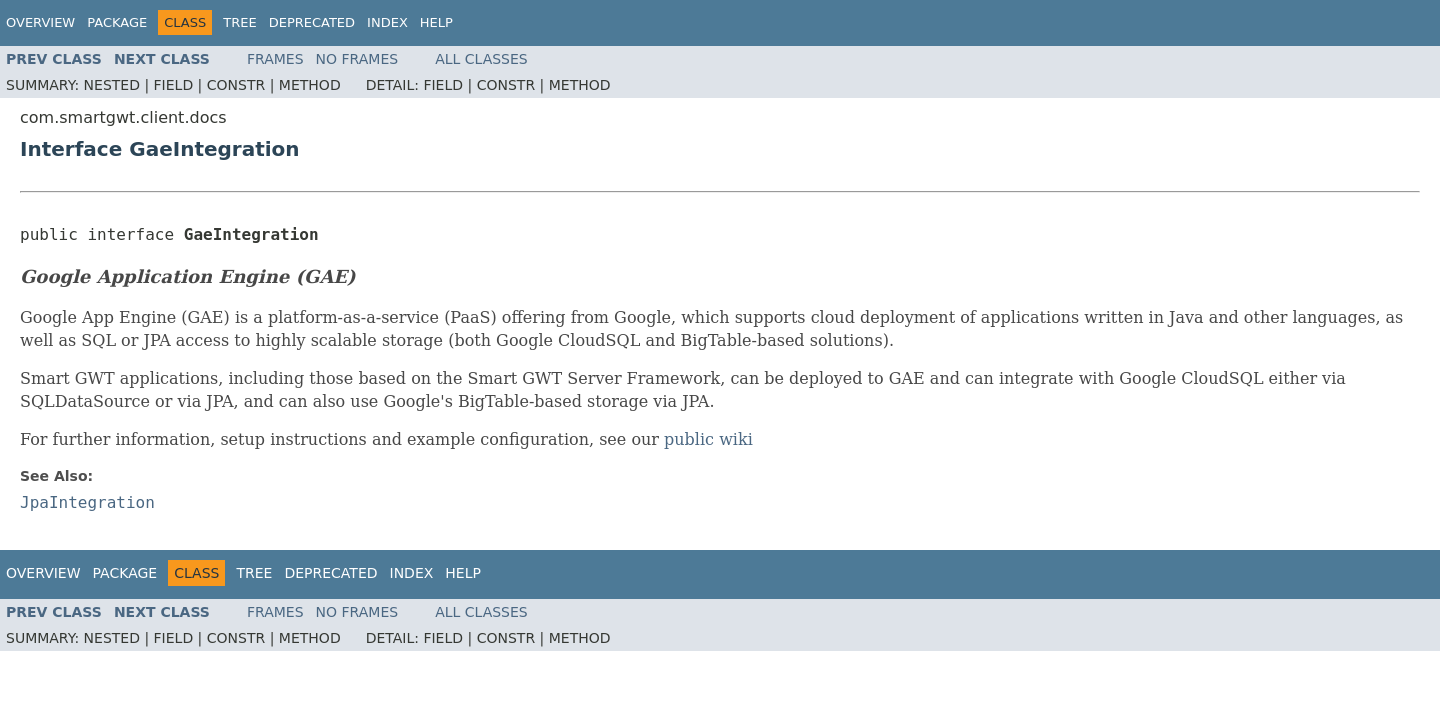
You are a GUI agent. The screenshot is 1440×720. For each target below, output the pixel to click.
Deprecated (312, 22)
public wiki (708, 439)
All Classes (481, 59)
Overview (40, 22)
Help (436, 22)
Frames (275, 59)
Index (387, 22)
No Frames (357, 59)
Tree (239, 22)
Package (117, 22)
